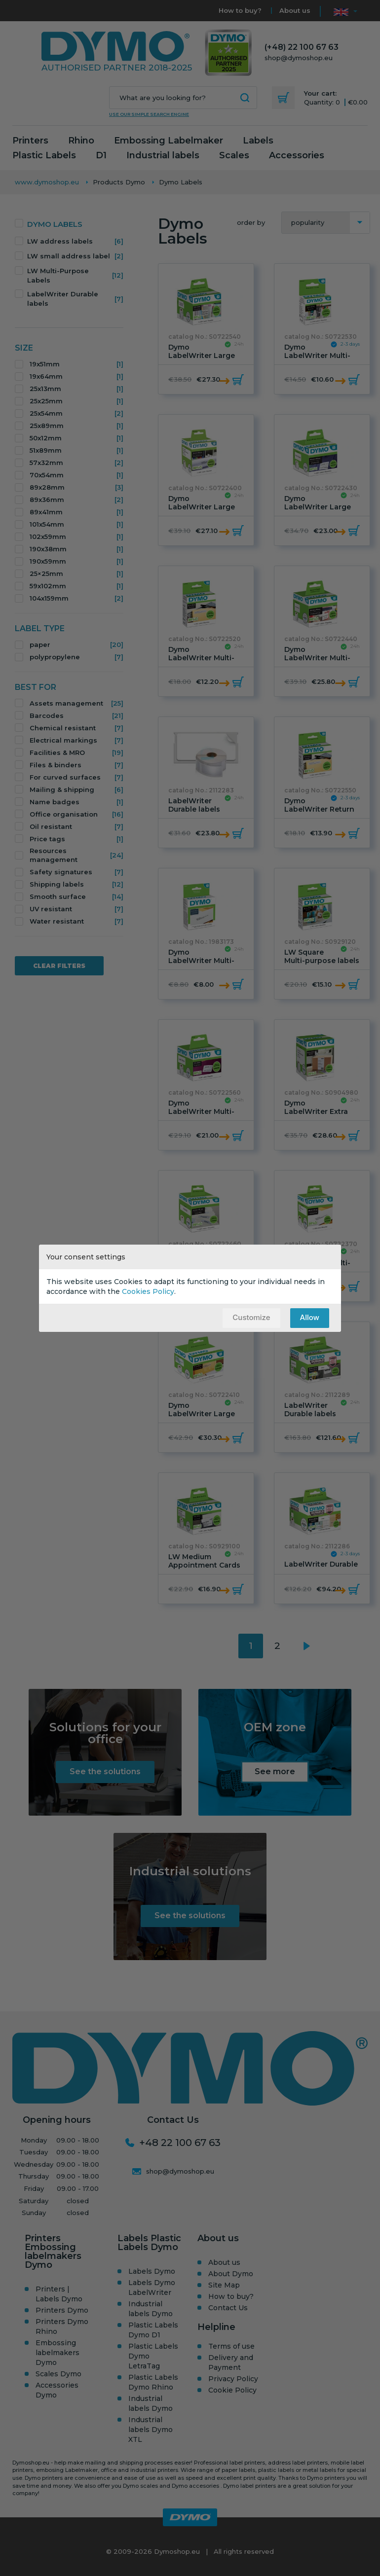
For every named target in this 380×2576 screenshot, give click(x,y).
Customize (251, 1317)
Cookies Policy (148, 1291)
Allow (309, 1317)
